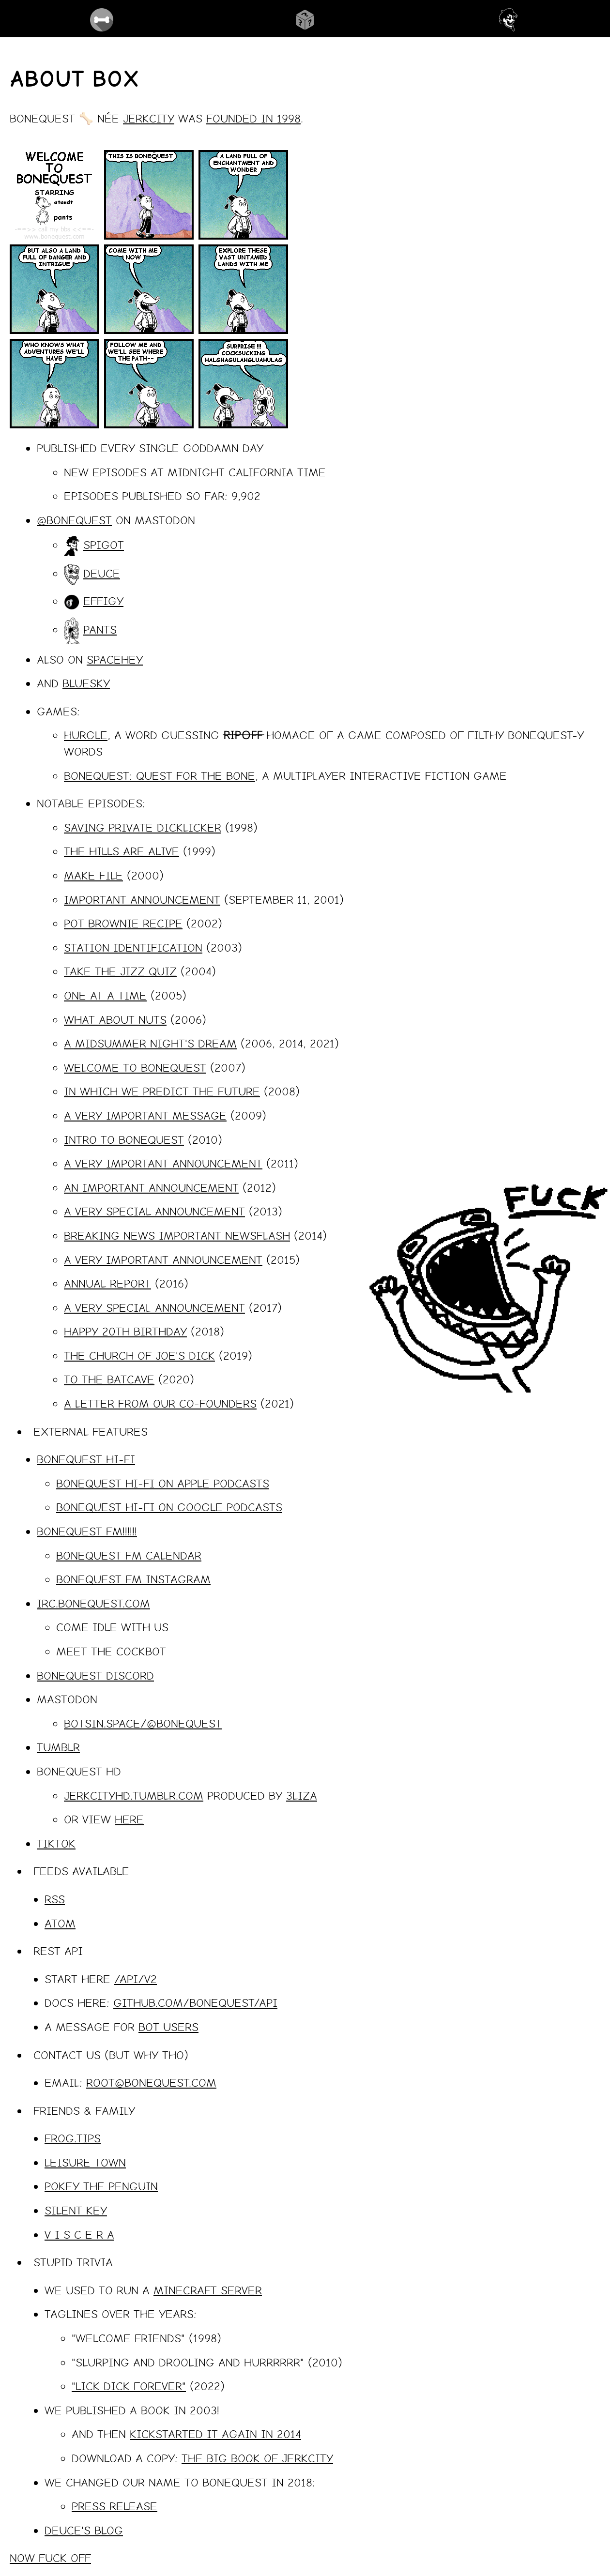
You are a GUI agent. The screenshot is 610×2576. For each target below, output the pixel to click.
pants (100, 629)
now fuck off (50, 2557)
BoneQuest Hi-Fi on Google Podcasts (169, 1507)
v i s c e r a (79, 2234)
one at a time (105, 995)
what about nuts (115, 1019)
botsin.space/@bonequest (143, 1723)
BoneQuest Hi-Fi (86, 1459)
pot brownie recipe (123, 923)
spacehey (115, 659)
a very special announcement (154, 1211)
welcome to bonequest (135, 1067)
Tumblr (58, 1747)
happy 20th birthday (125, 1331)
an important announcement (151, 1187)
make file (93, 875)
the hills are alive (121, 851)
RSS (55, 1899)
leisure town (85, 2162)
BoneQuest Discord (95, 1675)
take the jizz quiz (120, 971)
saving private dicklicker (142, 827)
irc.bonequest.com (93, 1603)
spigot (103, 544)
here (129, 1819)
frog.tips (73, 2138)
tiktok (56, 1843)
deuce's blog (84, 2530)
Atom (60, 1923)
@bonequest (74, 520)
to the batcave (109, 1379)
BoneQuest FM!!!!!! (87, 1531)
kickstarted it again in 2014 (215, 2433)
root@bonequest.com (151, 2082)
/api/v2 (135, 1978)
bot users (168, 2026)
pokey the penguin (101, 2186)
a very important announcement (163, 1163)
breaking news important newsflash (177, 1235)
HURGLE (85, 735)
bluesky (86, 683)
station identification (133, 947)
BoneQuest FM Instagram (133, 1579)
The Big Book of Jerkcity (257, 2458)
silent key (76, 2210)
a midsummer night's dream (150, 1043)
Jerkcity (148, 118)
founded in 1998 (253, 118)
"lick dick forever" (129, 2386)
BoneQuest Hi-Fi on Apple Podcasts (162, 1483)
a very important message (145, 1115)
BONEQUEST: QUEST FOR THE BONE (159, 775)
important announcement (142, 899)
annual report (107, 1283)
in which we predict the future (162, 1091)
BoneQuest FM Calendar (128, 1555)
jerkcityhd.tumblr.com (133, 1795)
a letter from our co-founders (160, 1403)
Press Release (114, 2506)
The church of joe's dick (139, 1355)
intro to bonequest (124, 1139)
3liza (301, 1795)
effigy (103, 600)
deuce (101, 573)
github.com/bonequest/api (195, 2002)
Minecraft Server (207, 2290)
